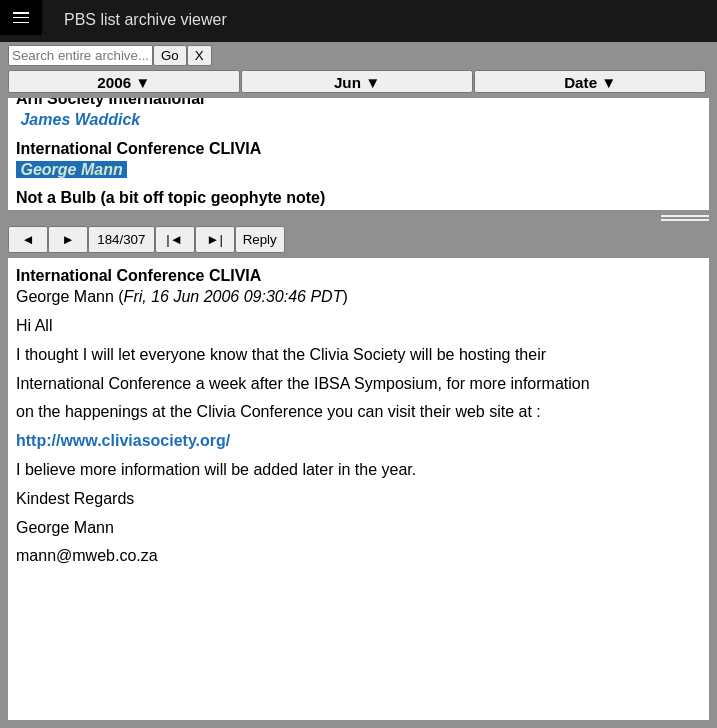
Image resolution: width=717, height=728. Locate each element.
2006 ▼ (123, 82)
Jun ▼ (357, 82)
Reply (260, 239)
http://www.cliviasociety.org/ (123, 440)
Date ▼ (590, 82)
